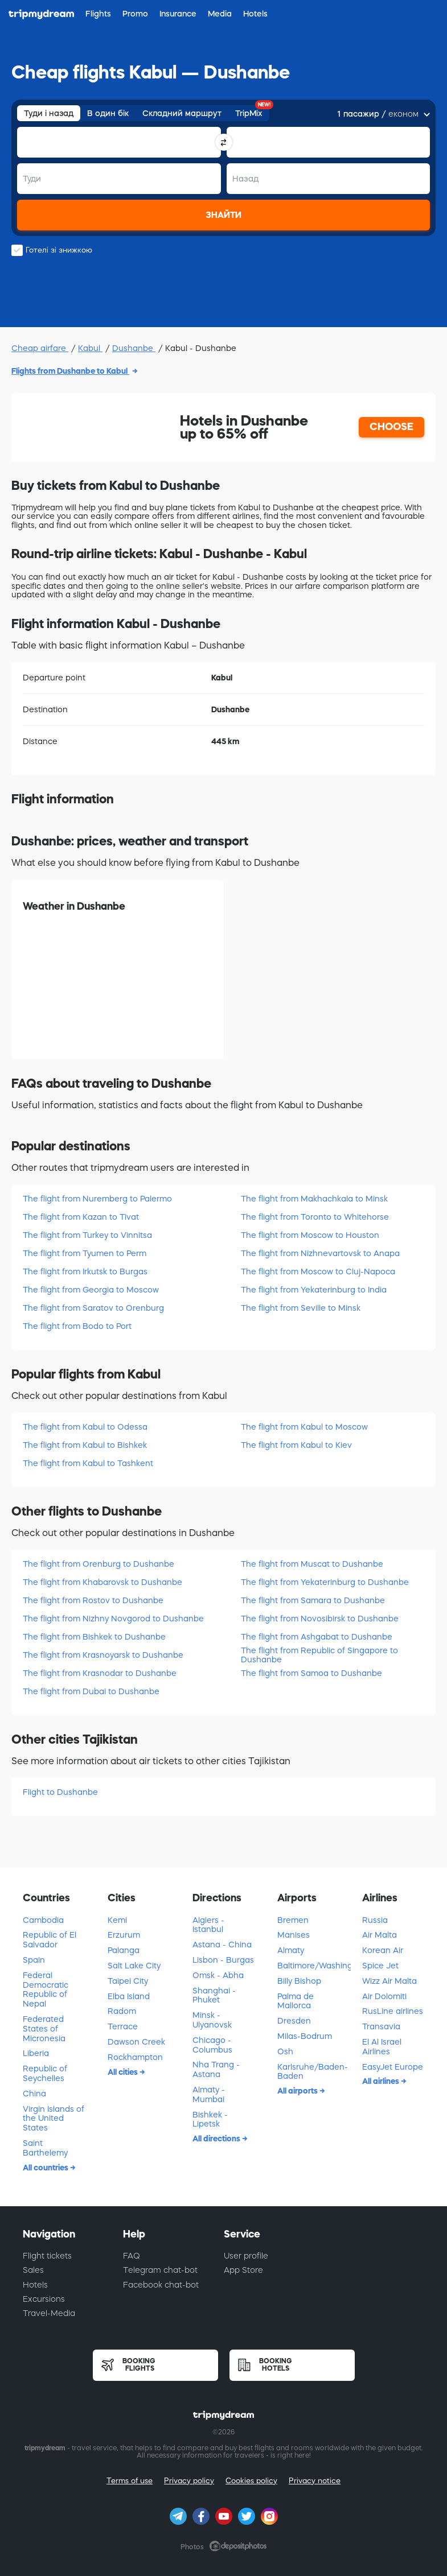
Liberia (36, 2053)
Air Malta (379, 1935)
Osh (285, 2051)
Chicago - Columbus (212, 2045)
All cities (124, 2072)
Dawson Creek (136, 2042)
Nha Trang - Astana (216, 2069)
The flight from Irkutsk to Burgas (85, 1271)
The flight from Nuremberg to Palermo (97, 1199)
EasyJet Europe (392, 2067)
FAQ (131, 2256)
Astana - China (222, 1944)
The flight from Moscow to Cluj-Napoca (318, 1271)
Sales (33, 2270)
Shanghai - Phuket (214, 1995)
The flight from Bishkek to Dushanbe (94, 1637)
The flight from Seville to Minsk (300, 1308)
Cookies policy (251, 2480)
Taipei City (128, 1981)
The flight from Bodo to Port (77, 1326)
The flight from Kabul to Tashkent (88, 1463)
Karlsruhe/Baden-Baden (312, 2071)
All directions (217, 2138)
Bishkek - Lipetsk (210, 2119)
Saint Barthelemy (45, 2148)
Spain (34, 1960)
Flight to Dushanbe (60, 1792)
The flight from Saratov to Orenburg (93, 1308)
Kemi (117, 1920)
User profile (246, 2256)
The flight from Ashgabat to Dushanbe (316, 1637)
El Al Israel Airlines (381, 2046)
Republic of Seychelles (45, 2073)
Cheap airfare (39, 348)
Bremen (293, 1920)
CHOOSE (391, 427)
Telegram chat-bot (160, 2270)
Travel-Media (49, 2313)
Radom (122, 2011)
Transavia (381, 2026)
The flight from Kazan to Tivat (81, 1217)
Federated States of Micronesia (44, 2028)
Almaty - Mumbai (208, 2094)
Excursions (44, 2299)
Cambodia (43, 1920)
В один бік (108, 113)
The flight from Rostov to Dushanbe (93, 1600)
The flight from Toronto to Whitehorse (315, 1217)
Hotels (35, 2285)
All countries (46, 2168)
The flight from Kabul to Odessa (85, 1427)
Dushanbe (133, 348)
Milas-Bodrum (304, 2036)
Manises (293, 1935)
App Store (243, 2270)
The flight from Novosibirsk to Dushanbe (320, 1619)
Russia (375, 1920)
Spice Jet (380, 1966)
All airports (298, 2091)
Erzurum (124, 1935)
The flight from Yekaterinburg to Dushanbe (325, 1582)
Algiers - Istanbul (208, 1925)
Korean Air (382, 1950)
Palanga (124, 1950)
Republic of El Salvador (49, 1939)
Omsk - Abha (218, 1975)
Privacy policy (189, 2480)
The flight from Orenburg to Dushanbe (98, 1564)
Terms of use (129, 2480)
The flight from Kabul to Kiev (296, 1445)
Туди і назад (48, 113)
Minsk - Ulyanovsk (212, 2020)
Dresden (294, 2021)
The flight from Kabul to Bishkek (85, 1445)
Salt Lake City (134, 1966)
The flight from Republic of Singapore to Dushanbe (319, 1654)
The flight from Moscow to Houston (310, 1235)
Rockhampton (135, 2057)
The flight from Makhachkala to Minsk (314, 1199)
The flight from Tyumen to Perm (84, 1253)
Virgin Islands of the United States (53, 2118)
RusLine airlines (392, 2011)
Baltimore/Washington (314, 1966)
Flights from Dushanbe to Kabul (70, 371)
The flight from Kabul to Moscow (304, 1427)
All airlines (381, 2081)
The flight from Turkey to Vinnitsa (87, 1235)
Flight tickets (47, 2256)
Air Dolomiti (384, 1996)
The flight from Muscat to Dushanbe (312, 1564)
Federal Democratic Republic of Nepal (45, 1989)
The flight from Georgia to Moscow (91, 1290)
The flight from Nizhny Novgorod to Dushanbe (113, 1619)
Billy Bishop (299, 1981)
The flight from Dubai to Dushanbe (91, 1691)
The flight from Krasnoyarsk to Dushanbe (103, 1655)
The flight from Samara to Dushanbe (313, 1600)
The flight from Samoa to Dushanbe (311, 1673)
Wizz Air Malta (389, 1981)
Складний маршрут (182, 113)
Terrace (123, 2026)
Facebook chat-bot (161, 2285)
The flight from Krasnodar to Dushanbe (100, 1673)
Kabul (90, 348)
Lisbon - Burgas (223, 1960)
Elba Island (129, 1996)
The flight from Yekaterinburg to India (314, 1290)
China (34, 2094)
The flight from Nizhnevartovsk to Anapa (320, 1253)
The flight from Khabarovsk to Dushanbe (102, 1582)
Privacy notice (315, 2480)
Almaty (290, 1950)
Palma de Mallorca (295, 2001)
